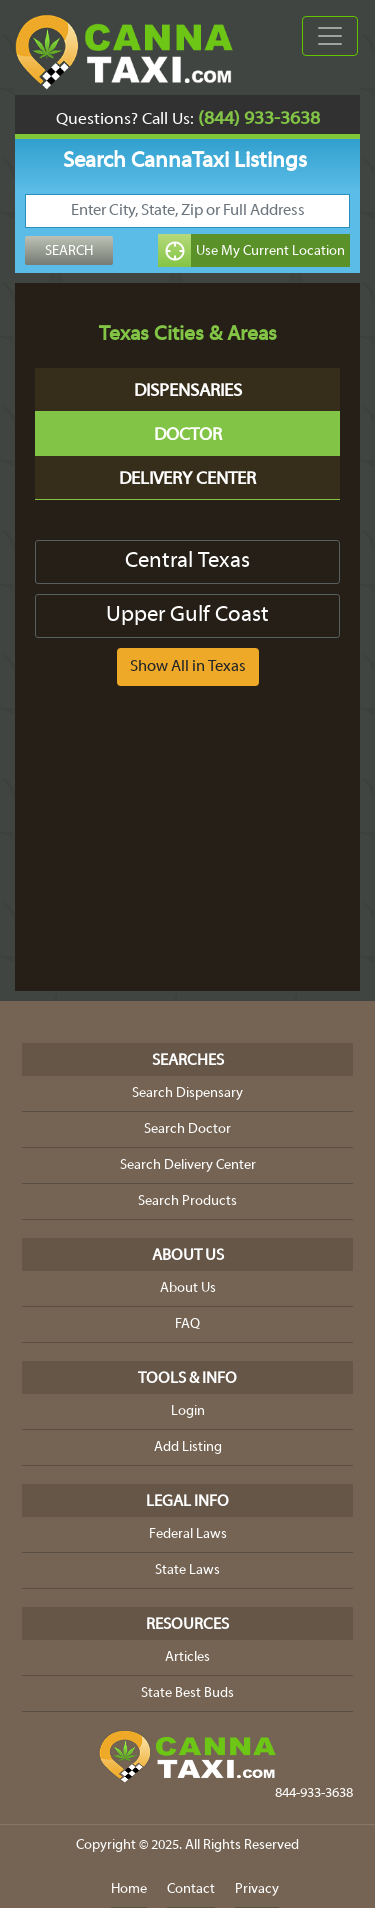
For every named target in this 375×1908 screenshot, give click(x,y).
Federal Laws (188, 1534)
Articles (187, 1657)
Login (188, 1411)
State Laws (187, 1570)
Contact (191, 1889)
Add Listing (188, 1447)
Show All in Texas (188, 667)
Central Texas (187, 561)
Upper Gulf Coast (187, 615)
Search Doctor (187, 1129)
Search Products (187, 1201)
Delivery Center (187, 479)
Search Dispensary (187, 1093)
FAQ (187, 1324)
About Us (188, 1288)
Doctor (188, 435)
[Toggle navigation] (330, 36)
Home (129, 1889)
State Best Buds (187, 1693)
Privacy (257, 1889)
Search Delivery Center (188, 1165)
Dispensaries (188, 391)
